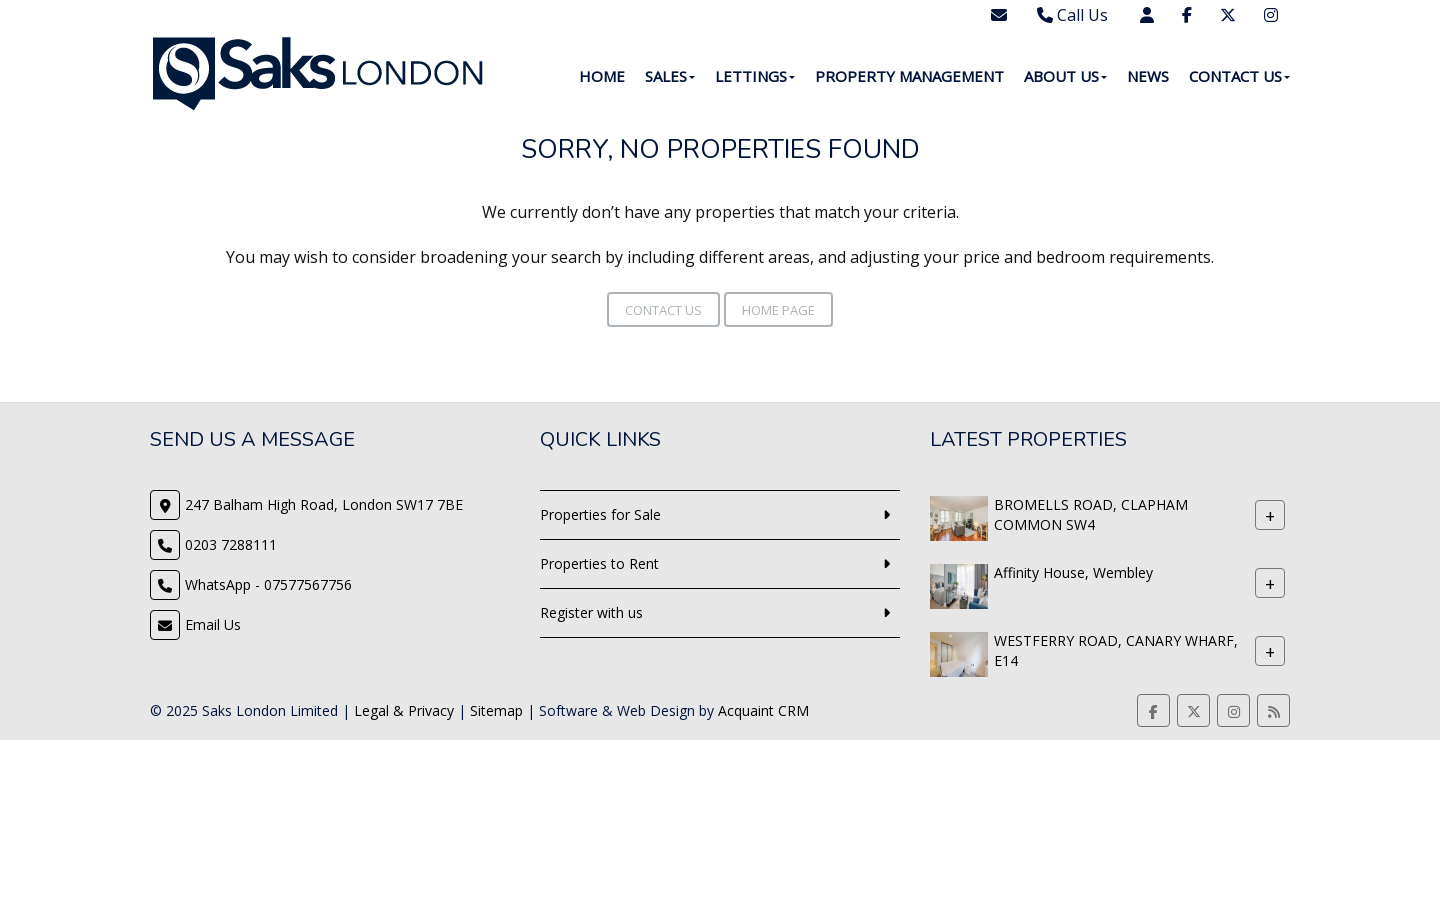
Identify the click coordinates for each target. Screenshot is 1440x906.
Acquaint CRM (763, 710)
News (1148, 76)
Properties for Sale (600, 514)
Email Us (213, 624)
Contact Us (1239, 76)
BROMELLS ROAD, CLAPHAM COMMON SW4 (1091, 514)
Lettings (755, 76)
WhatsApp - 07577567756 (268, 584)
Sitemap (496, 710)
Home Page (778, 310)
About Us (1065, 76)
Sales (670, 76)
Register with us (591, 612)
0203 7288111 (231, 544)
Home (602, 76)
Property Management (909, 76)
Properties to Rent (599, 563)
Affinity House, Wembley (1073, 572)
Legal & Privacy (404, 710)
